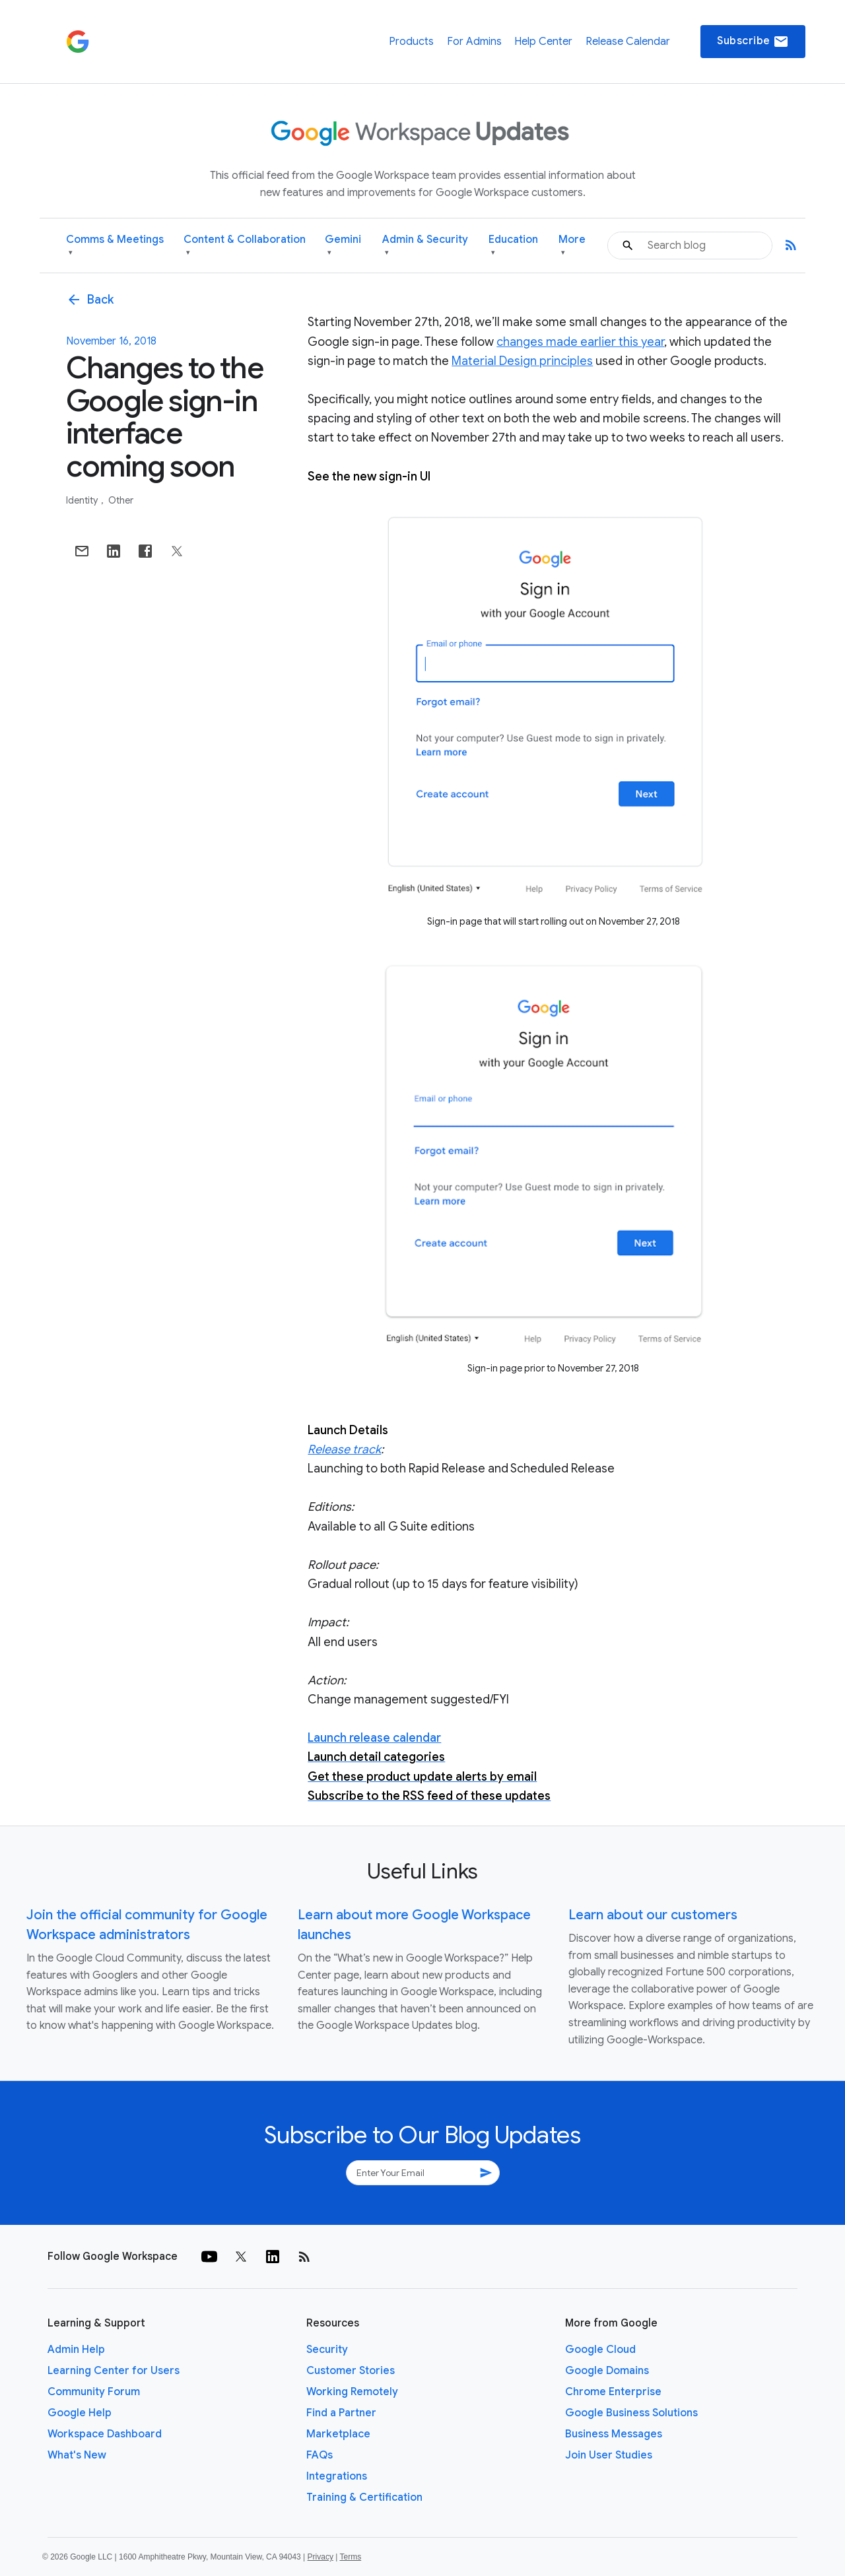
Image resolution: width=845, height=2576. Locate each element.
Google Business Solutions (631, 2413)
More (572, 246)
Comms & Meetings (115, 246)
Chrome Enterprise (613, 2391)
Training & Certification (364, 2497)
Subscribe (753, 42)
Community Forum (94, 2391)
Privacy (320, 2556)
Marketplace (338, 2434)
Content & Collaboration (245, 246)
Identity (83, 500)
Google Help (80, 2413)
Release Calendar (628, 41)
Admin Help (76, 2349)
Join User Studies (608, 2455)
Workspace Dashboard (105, 2434)
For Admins (474, 41)
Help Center (543, 41)
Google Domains (607, 2370)
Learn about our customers (652, 1915)
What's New (77, 2455)
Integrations (336, 2476)
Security (327, 2349)
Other (120, 500)
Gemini (343, 246)
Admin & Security (425, 246)
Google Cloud (600, 2349)
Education (513, 246)
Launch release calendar (374, 1738)
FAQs (319, 2455)
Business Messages (613, 2434)
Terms (350, 2556)
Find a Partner (341, 2413)
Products (411, 41)
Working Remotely (352, 2391)
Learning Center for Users (114, 2370)
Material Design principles (522, 361)
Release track (344, 1449)
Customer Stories (350, 2370)
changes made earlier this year (580, 342)
